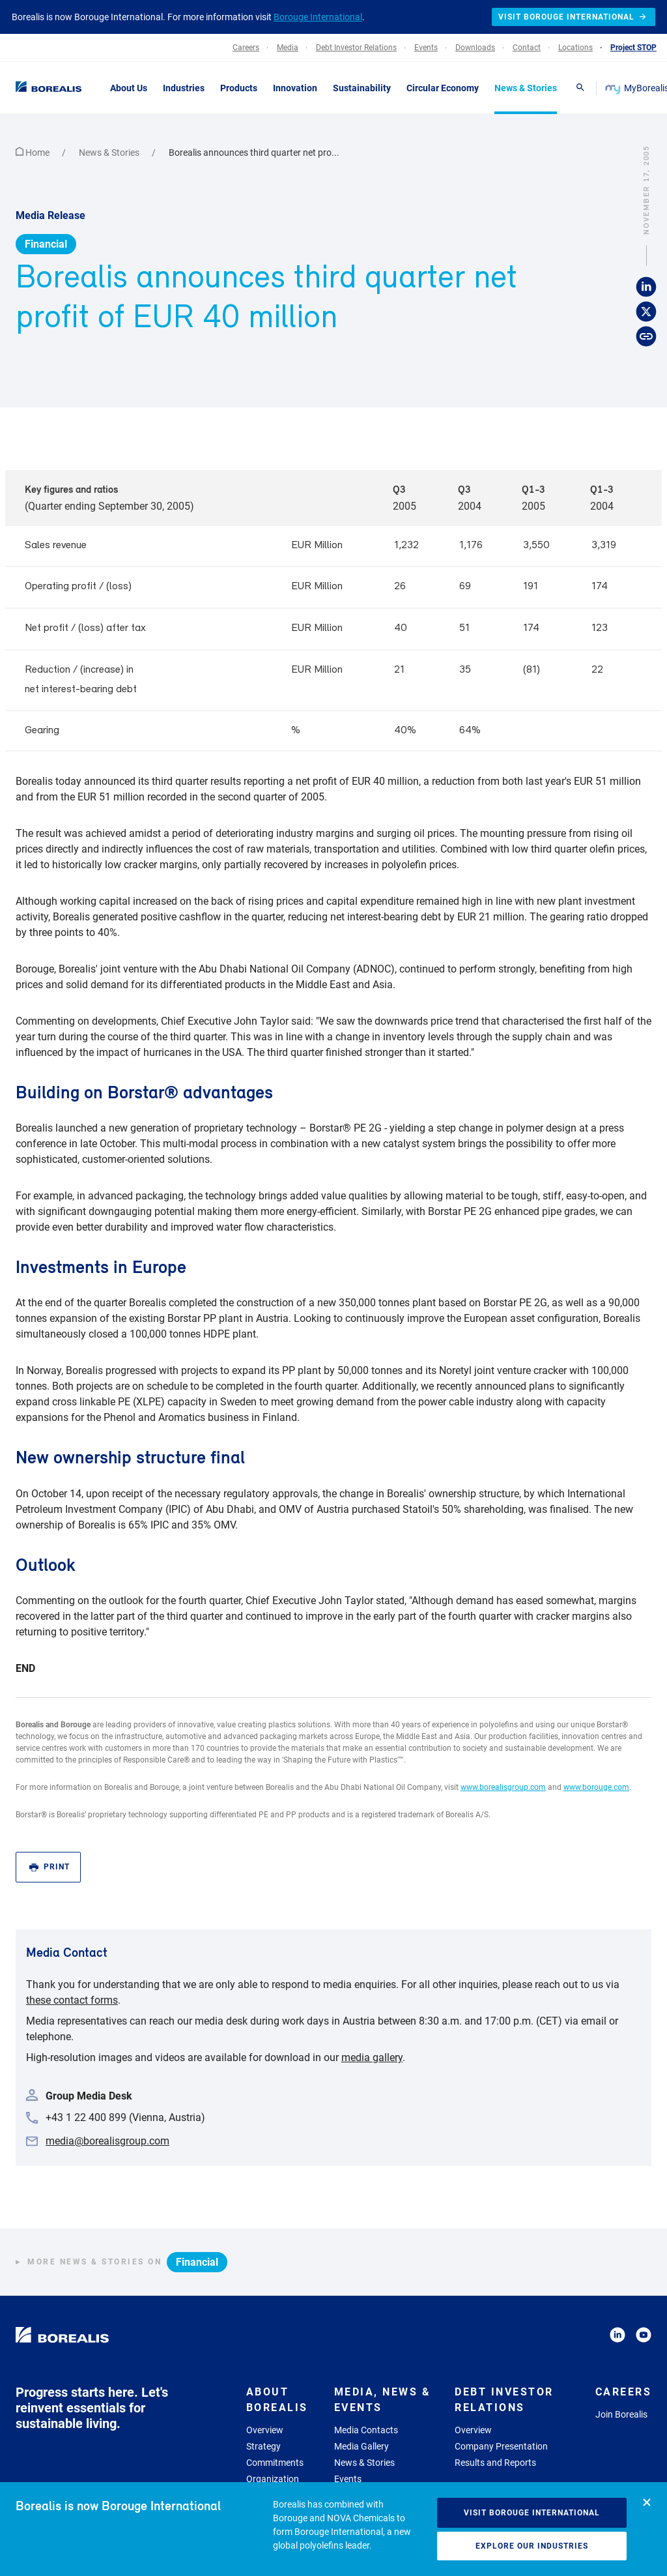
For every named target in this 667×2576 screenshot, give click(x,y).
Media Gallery (361, 2446)
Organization (272, 2479)
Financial (46, 244)
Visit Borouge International (532, 2512)
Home (33, 152)
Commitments (275, 2462)
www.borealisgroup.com (503, 1787)
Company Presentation (501, 2446)
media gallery (372, 2057)
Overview (264, 2430)
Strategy (263, 2446)
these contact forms (72, 2000)
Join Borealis (621, 2414)
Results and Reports (495, 2462)
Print (49, 1867)
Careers (623, 2392)
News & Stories (110, 152)
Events (348, 2479)
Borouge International (318, 17)
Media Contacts (366, 2430)
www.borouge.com (596, 1787)
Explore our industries (531, 2546)
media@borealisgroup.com (107, 2141)
